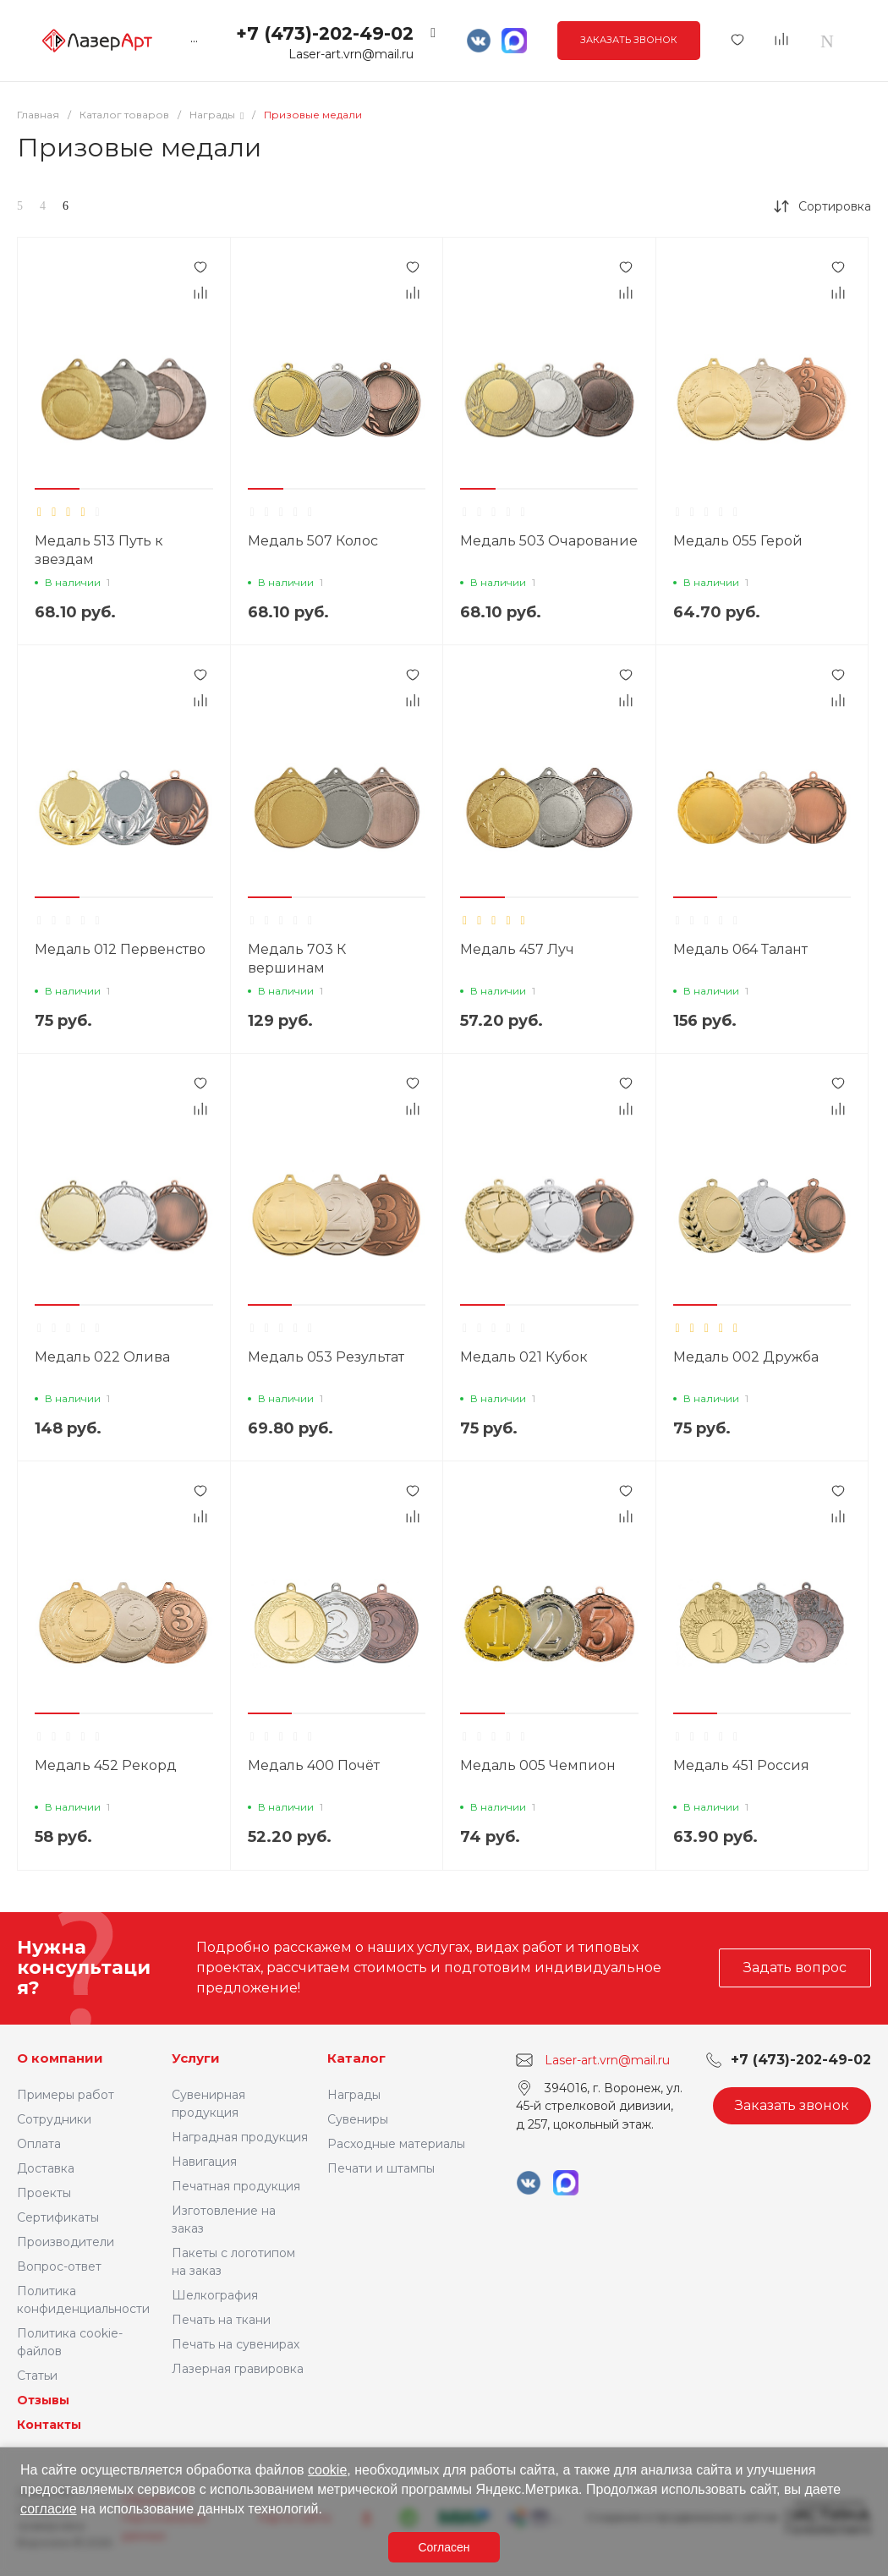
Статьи (37, 2375)
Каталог (356, 2058)
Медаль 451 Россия (741, 1765)
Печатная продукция (236, 2186)
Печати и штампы (381, 2168)
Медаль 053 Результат (326, 1357)
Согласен (443, 2547)
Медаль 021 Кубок (524, 1357)
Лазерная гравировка (238, 2368)
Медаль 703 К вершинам (297, 958)
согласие (48, 2509)
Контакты (49, 2424)
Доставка (45, 2168)
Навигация (204, 2161)
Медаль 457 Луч (517, 949)
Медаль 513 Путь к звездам (99, 550)
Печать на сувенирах (235, 2344)
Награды (354, 2094)
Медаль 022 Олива (102, 1357)
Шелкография (215, 2295)
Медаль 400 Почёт (314, 1765)
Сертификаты (58, 2217)
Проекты (44, 2193)
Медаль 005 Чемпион (538, 1765)
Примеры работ (65, 2094)
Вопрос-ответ (59, 2266)
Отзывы (43, 2400)
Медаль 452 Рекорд (106, 1765)
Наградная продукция (240, 2137)
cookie (327, 2470)
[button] (57, 489)
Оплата (39, 2143)
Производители (65, 2242)
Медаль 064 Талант (740, 949)
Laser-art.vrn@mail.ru (351, 54)
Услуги (196, 2058)
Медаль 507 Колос (313, 541)
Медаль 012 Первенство (120, 949)
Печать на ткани (221, 2319)
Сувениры (357, 2119)
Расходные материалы (396, 2143)
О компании (60, 2058)
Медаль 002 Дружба (746, 1357)
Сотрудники (54, 2119)
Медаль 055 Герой (738, 541)
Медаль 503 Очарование (549, 541)
